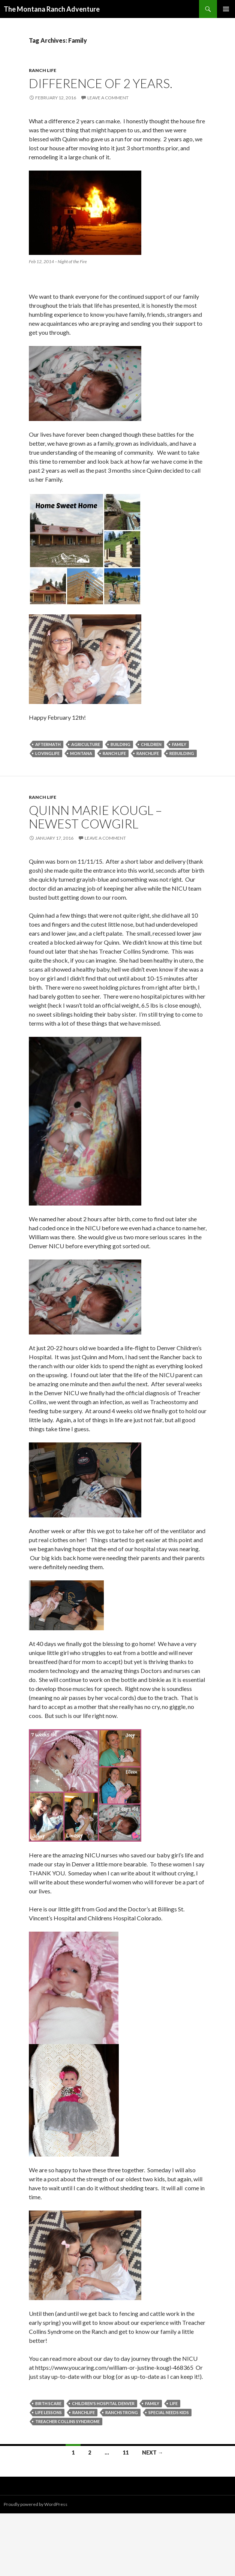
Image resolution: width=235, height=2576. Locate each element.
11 (126, 2452)
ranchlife (147, 753)
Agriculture (85, 744)
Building (120, 744)
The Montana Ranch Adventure (52, 9)
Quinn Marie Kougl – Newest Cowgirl (95, 817)
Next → (152, 2452)
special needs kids (168, 2412)
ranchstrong (121, 2412)
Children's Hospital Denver (103, 2403)
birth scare (48, 2403)
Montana (81, 753)
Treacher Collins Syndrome (67, 2421)
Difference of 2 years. (100, 83)
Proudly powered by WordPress (35, 2504)
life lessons (48, 2412)
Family (179, 744)
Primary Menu (226, 9)
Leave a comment (108, 97)
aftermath (48, 744)
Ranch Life (42, 70)
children (151, 744)
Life (174, 2403)
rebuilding (181, 753)
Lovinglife (47, 753)
